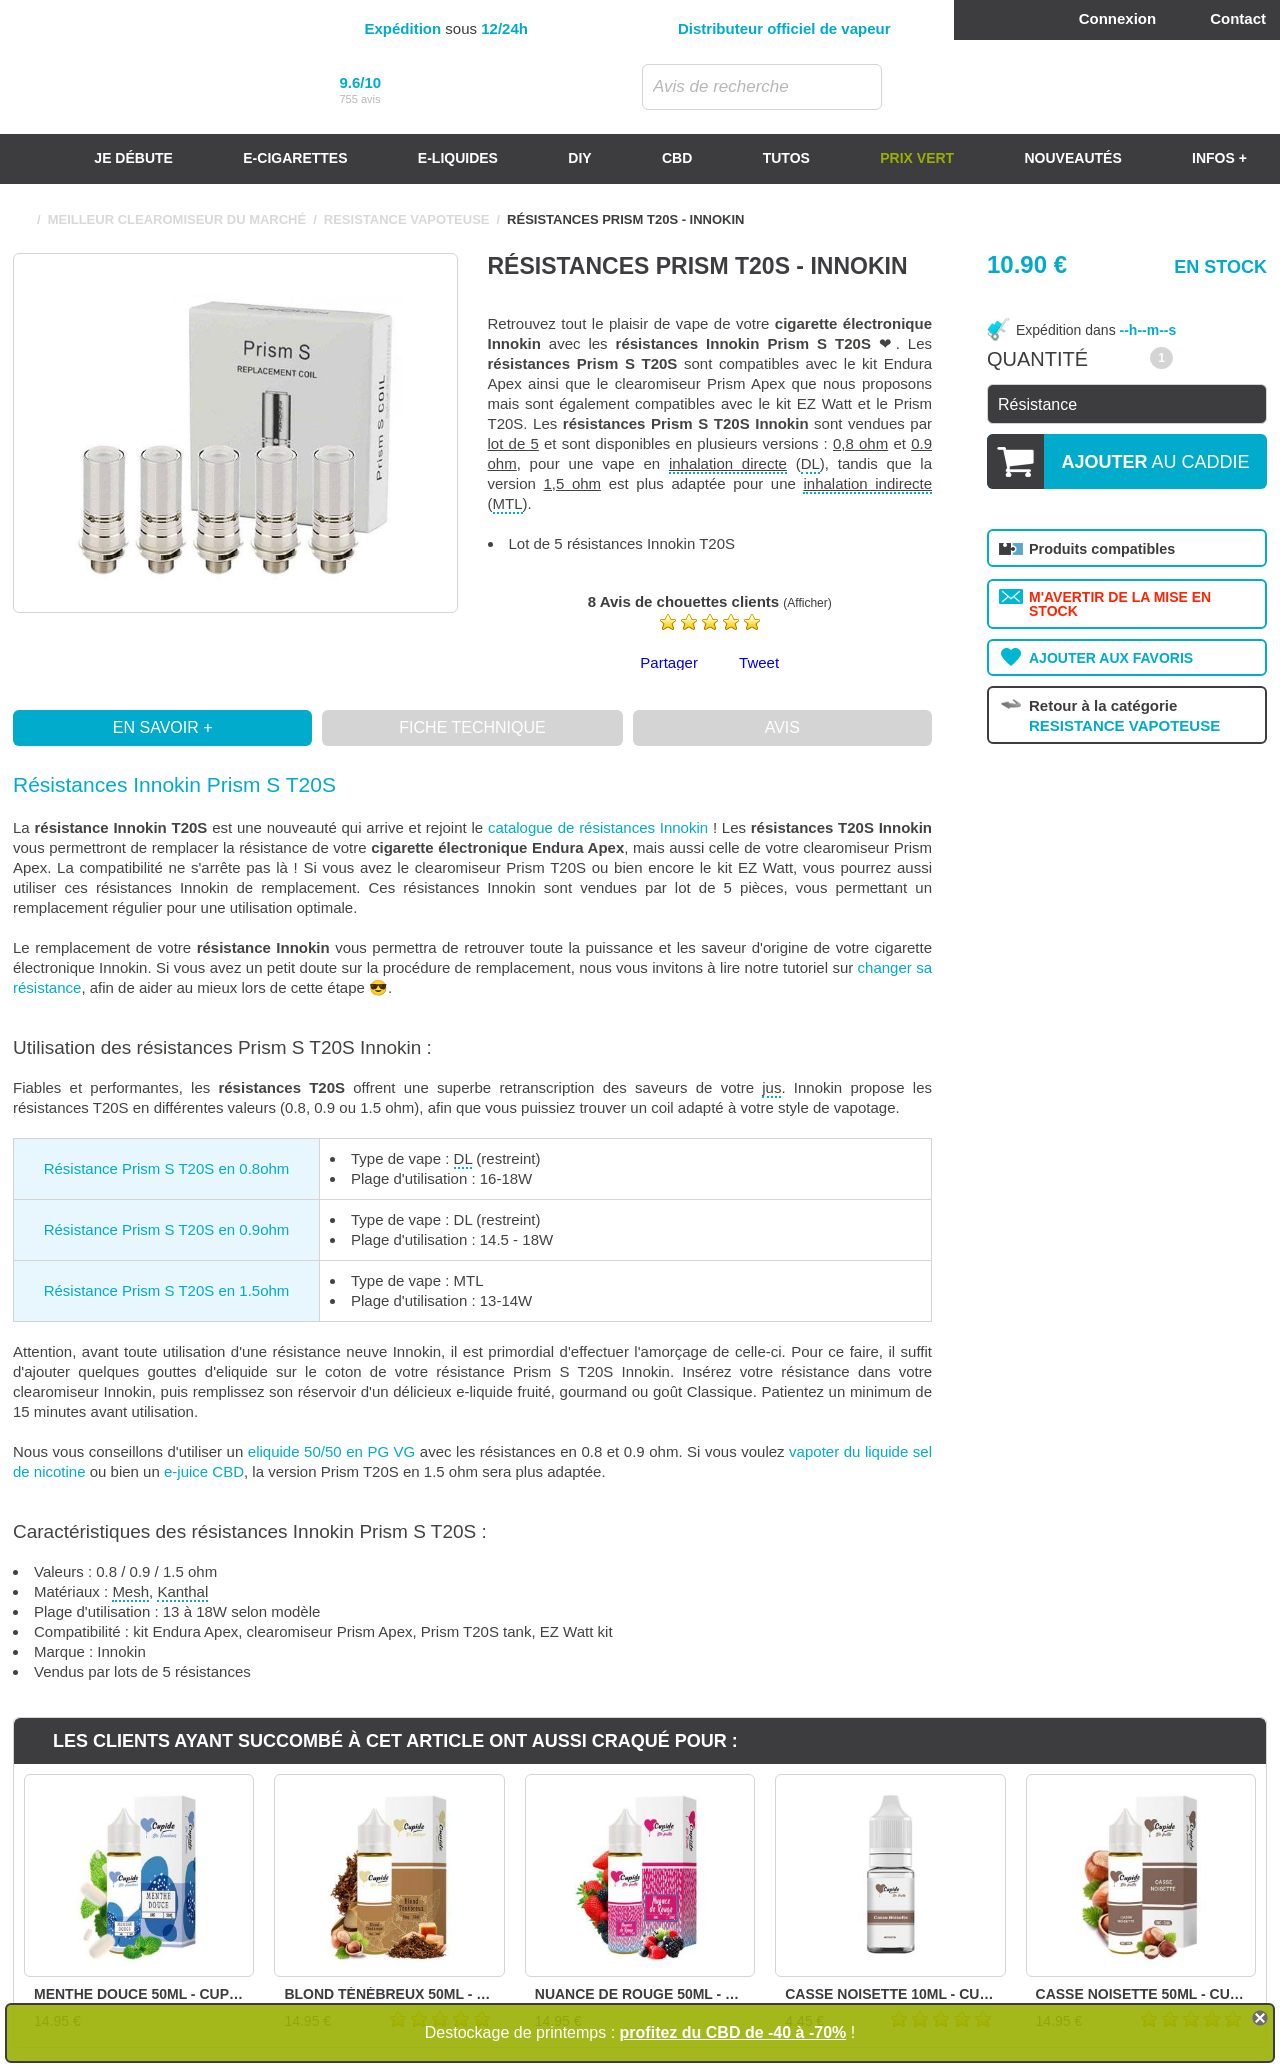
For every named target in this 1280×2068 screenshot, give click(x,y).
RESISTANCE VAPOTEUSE (407, 219)
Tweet (759, 662)
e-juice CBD (204, 1471)
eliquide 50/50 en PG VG (331, 1451)
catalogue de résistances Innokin (598, 827)
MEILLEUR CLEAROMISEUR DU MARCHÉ (177, 219)
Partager (669, 662)
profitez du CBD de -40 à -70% (733, 2032)
